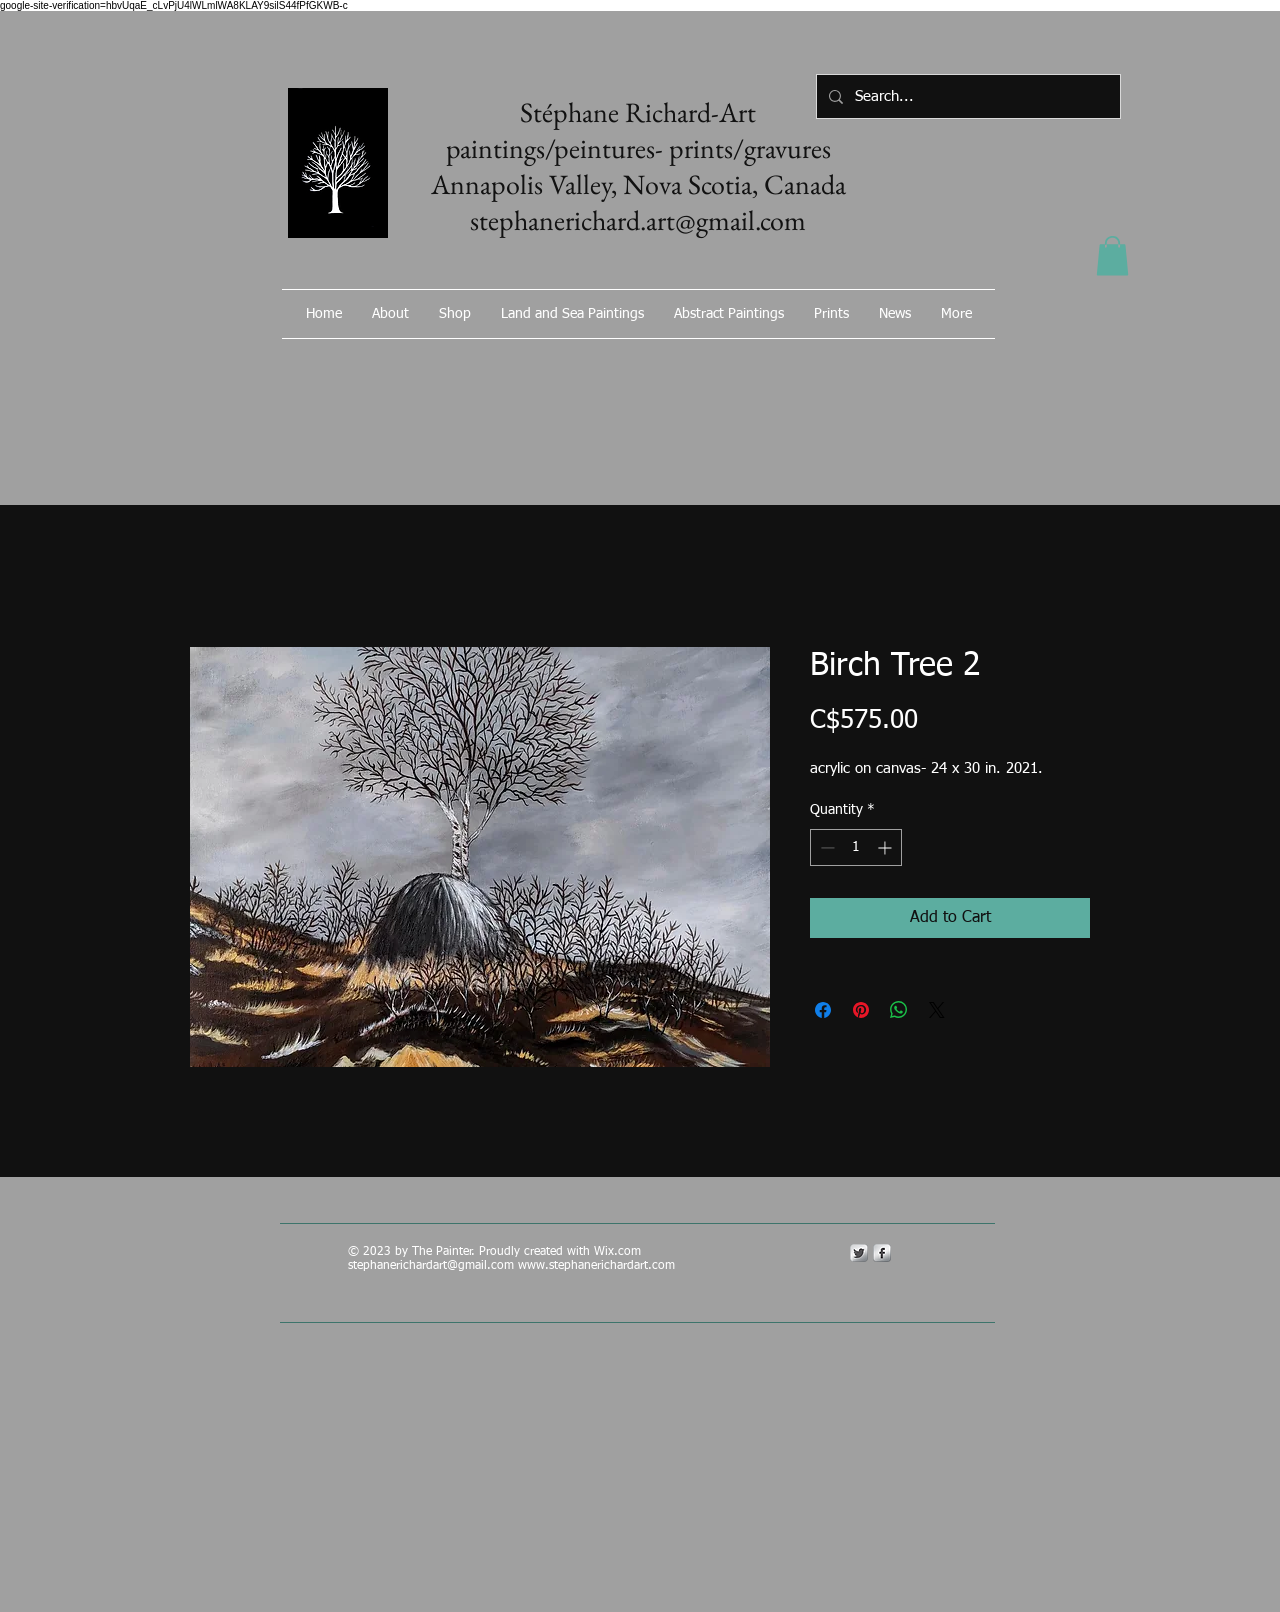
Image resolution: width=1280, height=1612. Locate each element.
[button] (1112, 255)
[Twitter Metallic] (859, 1253)
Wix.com (619, 1252)
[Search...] (966, 96)
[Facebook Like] (885, 367)
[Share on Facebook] (823, 1010)
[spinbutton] (856, 847)
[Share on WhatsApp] (899, 1010)
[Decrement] (825, 847)
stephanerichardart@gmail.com (431, 1266)
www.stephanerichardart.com (596, 1266)
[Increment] (886, 847)
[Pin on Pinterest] (861, 1010)
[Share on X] (937, 1010)
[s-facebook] (882, 1253)
